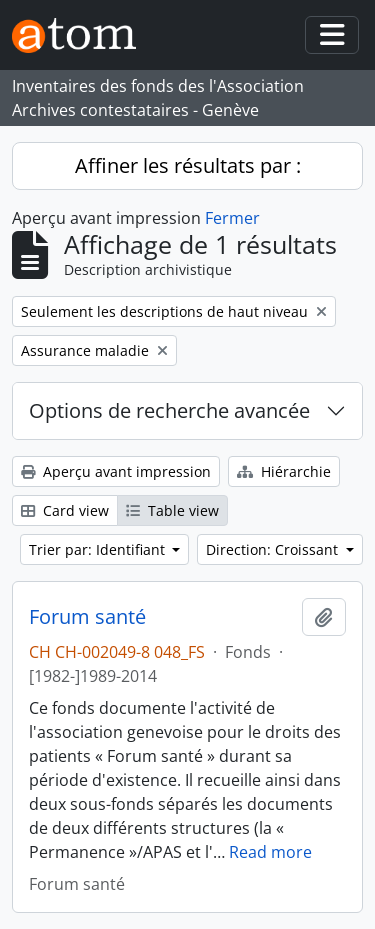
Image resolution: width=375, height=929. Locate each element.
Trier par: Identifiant (99, 549)
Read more (270, 852)
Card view (65, 510)
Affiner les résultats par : (188, 165)
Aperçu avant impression (116, 471)
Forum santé (87, 617)
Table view (172, 510)
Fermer (232, 218)
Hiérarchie (284, 471)
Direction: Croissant (274, 549)
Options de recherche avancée (169, 410)
